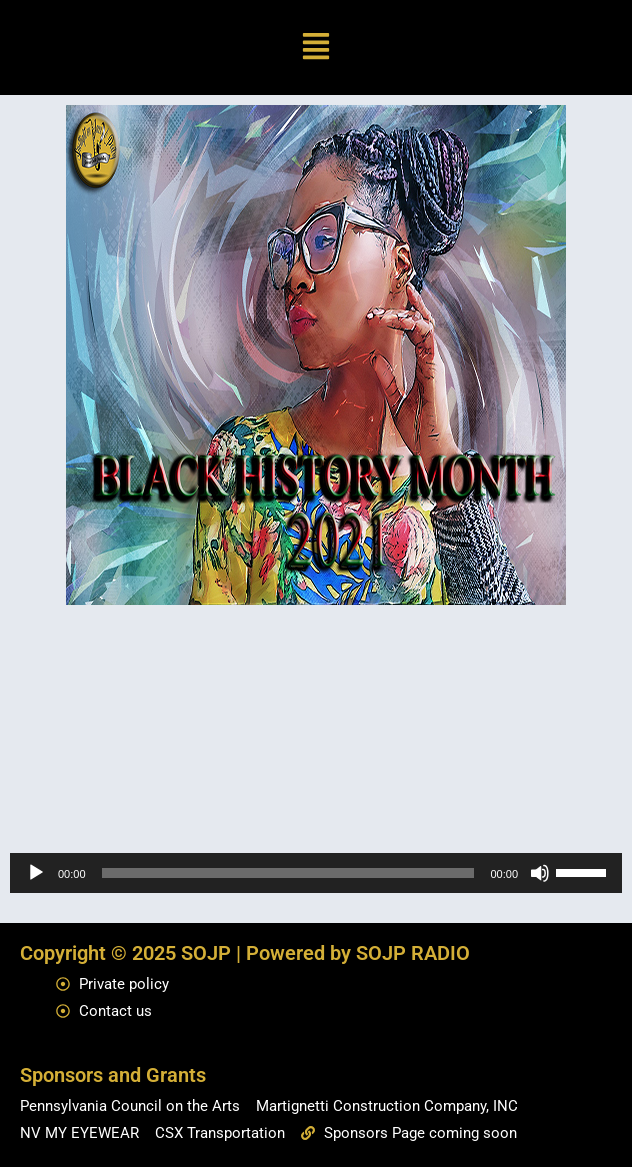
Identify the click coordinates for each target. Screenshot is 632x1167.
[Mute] (540, 873)
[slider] (288, 873)
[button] (316, 47)
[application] (316, 873)
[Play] (36, 873)
